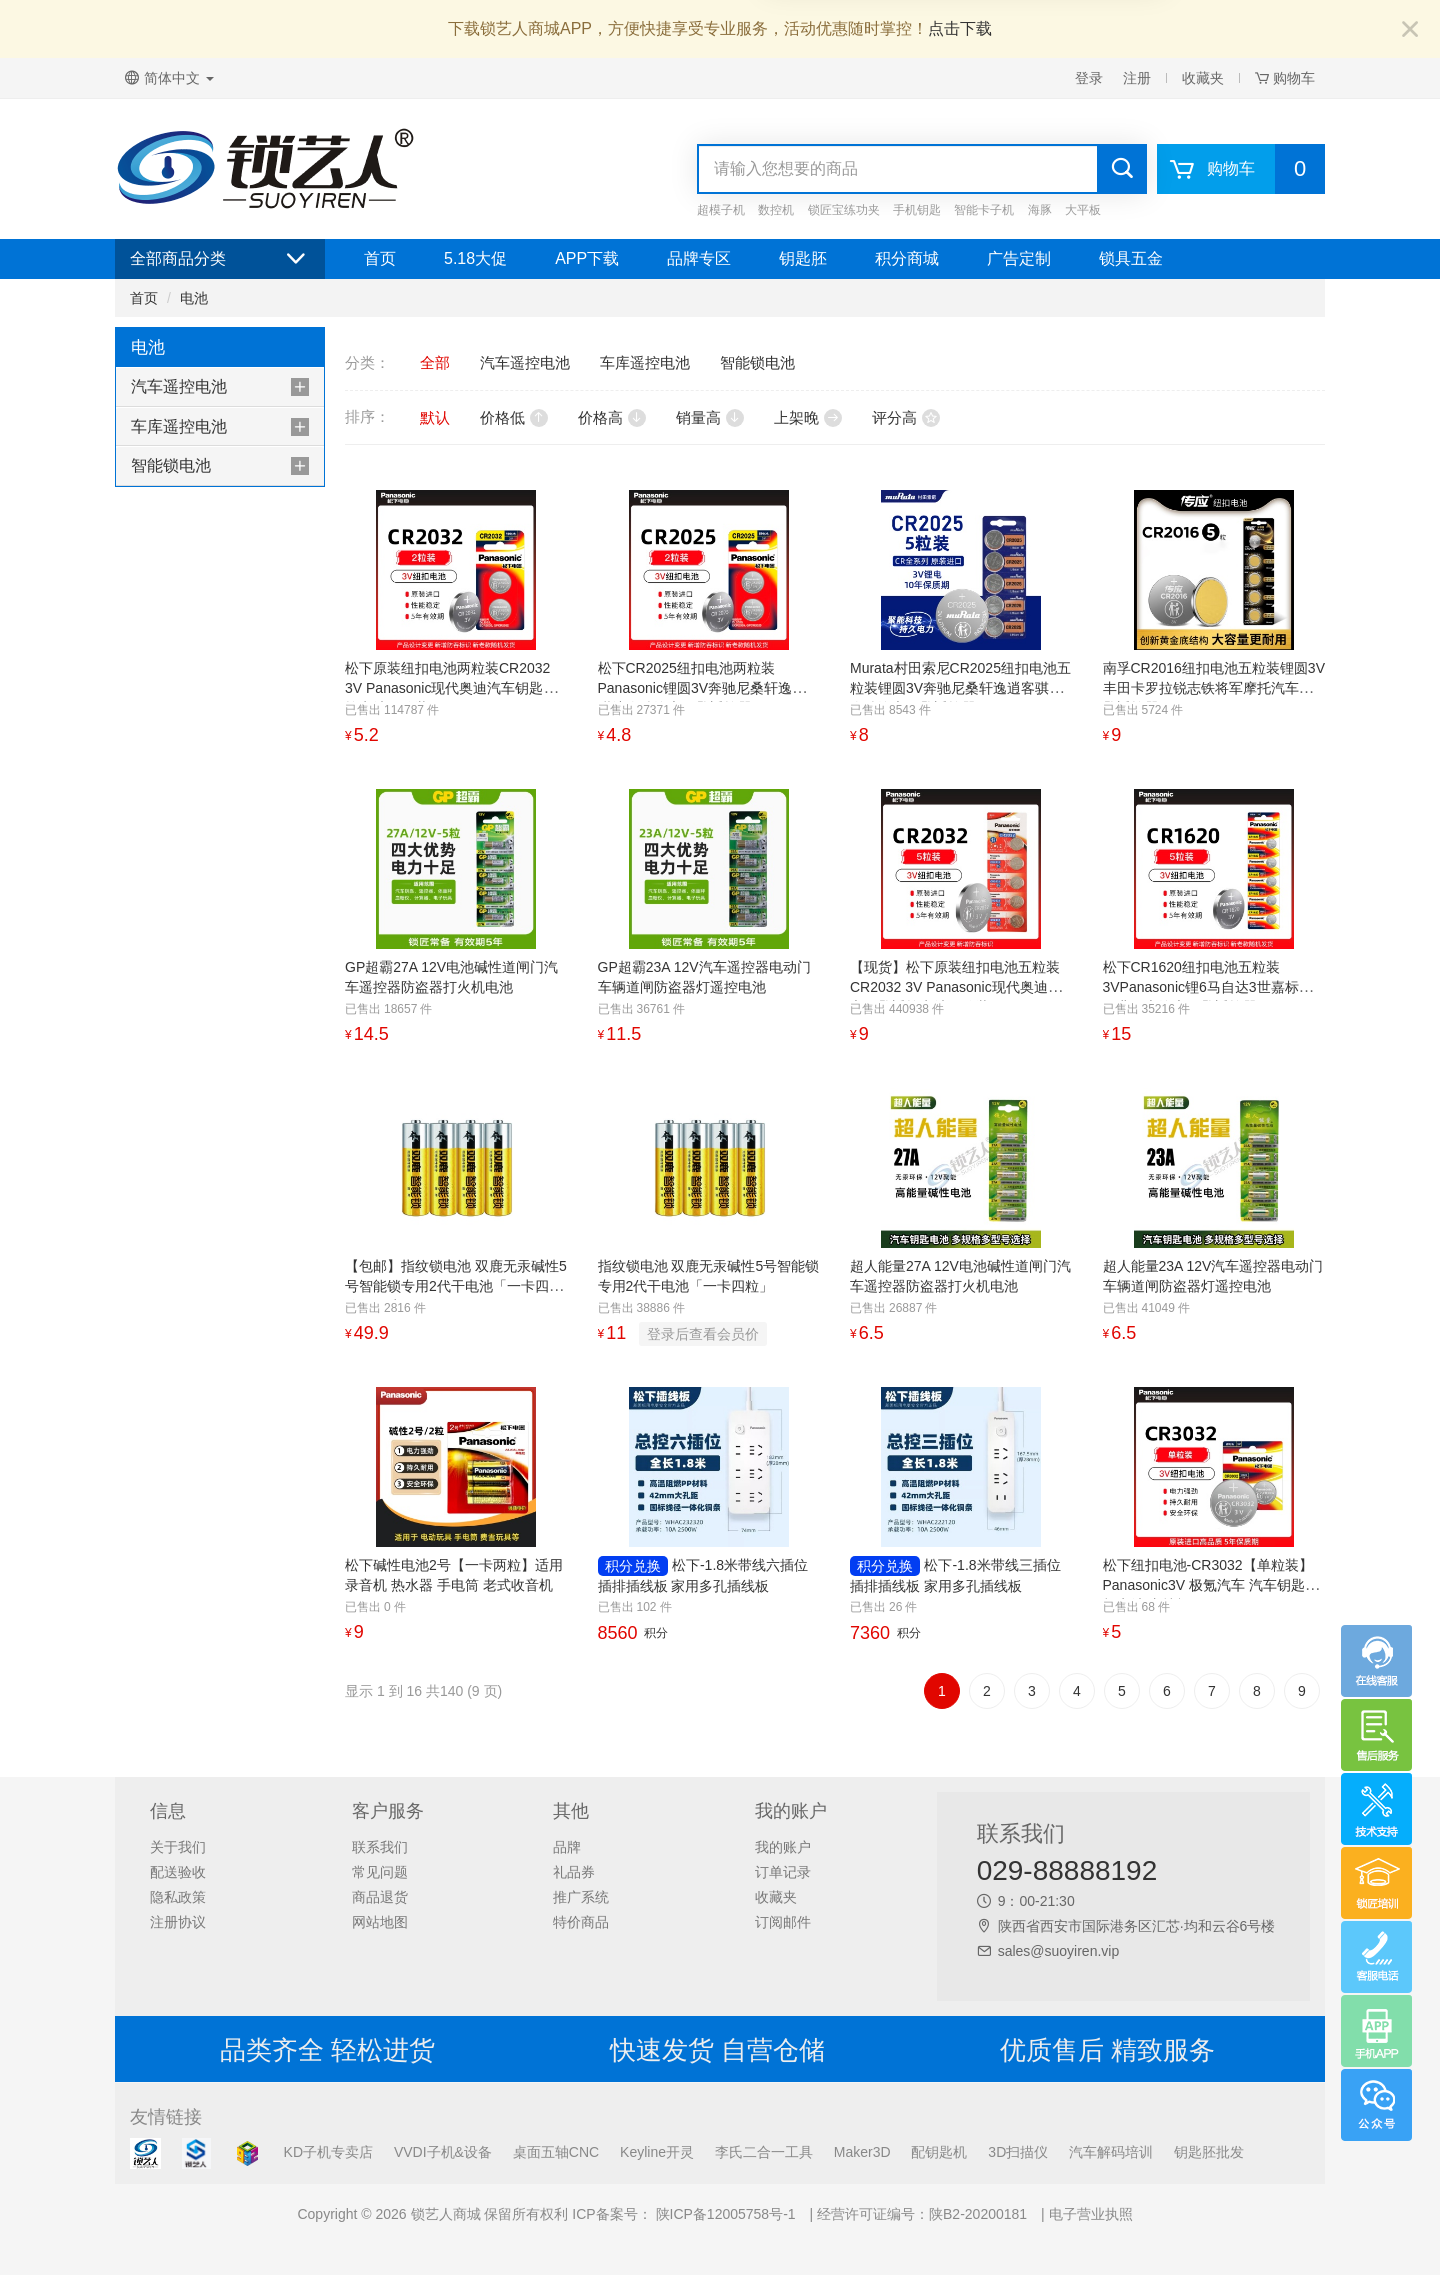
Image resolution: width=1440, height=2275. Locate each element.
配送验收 (178, 1872)
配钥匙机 (939, 2152)
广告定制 (1019, 258)
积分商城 (907, 258)
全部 (435, 362)
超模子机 (721, 210)
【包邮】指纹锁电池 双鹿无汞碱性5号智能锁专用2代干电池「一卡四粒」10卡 (456, 1286)
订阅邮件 (783, 1922)
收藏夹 (1203, 78)
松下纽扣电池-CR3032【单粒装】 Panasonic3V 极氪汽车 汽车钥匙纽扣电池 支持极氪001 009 (1211, 1585)
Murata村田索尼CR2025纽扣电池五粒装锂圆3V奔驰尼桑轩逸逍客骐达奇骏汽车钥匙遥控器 (960, 688)
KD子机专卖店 (328, 2152)
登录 (1089, 78)
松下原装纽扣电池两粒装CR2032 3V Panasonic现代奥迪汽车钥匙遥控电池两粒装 (451, 688)
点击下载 (960, 28)
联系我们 (380, 1847)
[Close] (1410, 30)
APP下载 (587, 258)
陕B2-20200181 (978, 2214)
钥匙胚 (803, 258)
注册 (1137, 78)
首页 (380, 258)
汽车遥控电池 (179, 386)
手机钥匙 (917, 210)
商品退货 (380, 1897)
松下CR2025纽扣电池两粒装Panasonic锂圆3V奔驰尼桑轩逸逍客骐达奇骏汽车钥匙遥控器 (709, 688)
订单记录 (783, 1872)
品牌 (567, 1847)
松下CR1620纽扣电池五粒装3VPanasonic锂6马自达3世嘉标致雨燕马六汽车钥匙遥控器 (1208, 987)
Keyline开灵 (657, 2152)
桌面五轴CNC (556, 2152)
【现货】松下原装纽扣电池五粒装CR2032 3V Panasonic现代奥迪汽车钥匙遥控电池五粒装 (956, 987)
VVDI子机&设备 (443, 2152)
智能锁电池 (171, 465)
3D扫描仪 (1018, 2152)
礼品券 (574, 1872)
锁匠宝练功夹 (844, 210)
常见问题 (380, 1872)
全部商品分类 (220, 259)
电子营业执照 (1091, 2214)
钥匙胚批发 (1209, 2152)
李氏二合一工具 (764, 2152)
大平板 (1083, 210)
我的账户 (783, 1847)
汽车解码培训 (1111, 2152)
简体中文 (169, 78)
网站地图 (380, 1922)
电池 (194, 298)
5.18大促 (475, 258)
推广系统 (581, 1897)
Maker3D (862, 2152)
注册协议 (178, 1922)
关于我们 (178, 1847)
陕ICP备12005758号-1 (724, 2214)
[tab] (220, 387)
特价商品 (581, 1922)
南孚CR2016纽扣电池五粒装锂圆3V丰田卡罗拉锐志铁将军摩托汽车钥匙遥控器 (1214, 688)
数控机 (776, 210)
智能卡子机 (984, 210)
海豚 (1040, 210)
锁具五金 (1131, 258)
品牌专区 (699, 258)
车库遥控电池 (179, 426)
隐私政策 (178, 1897)
